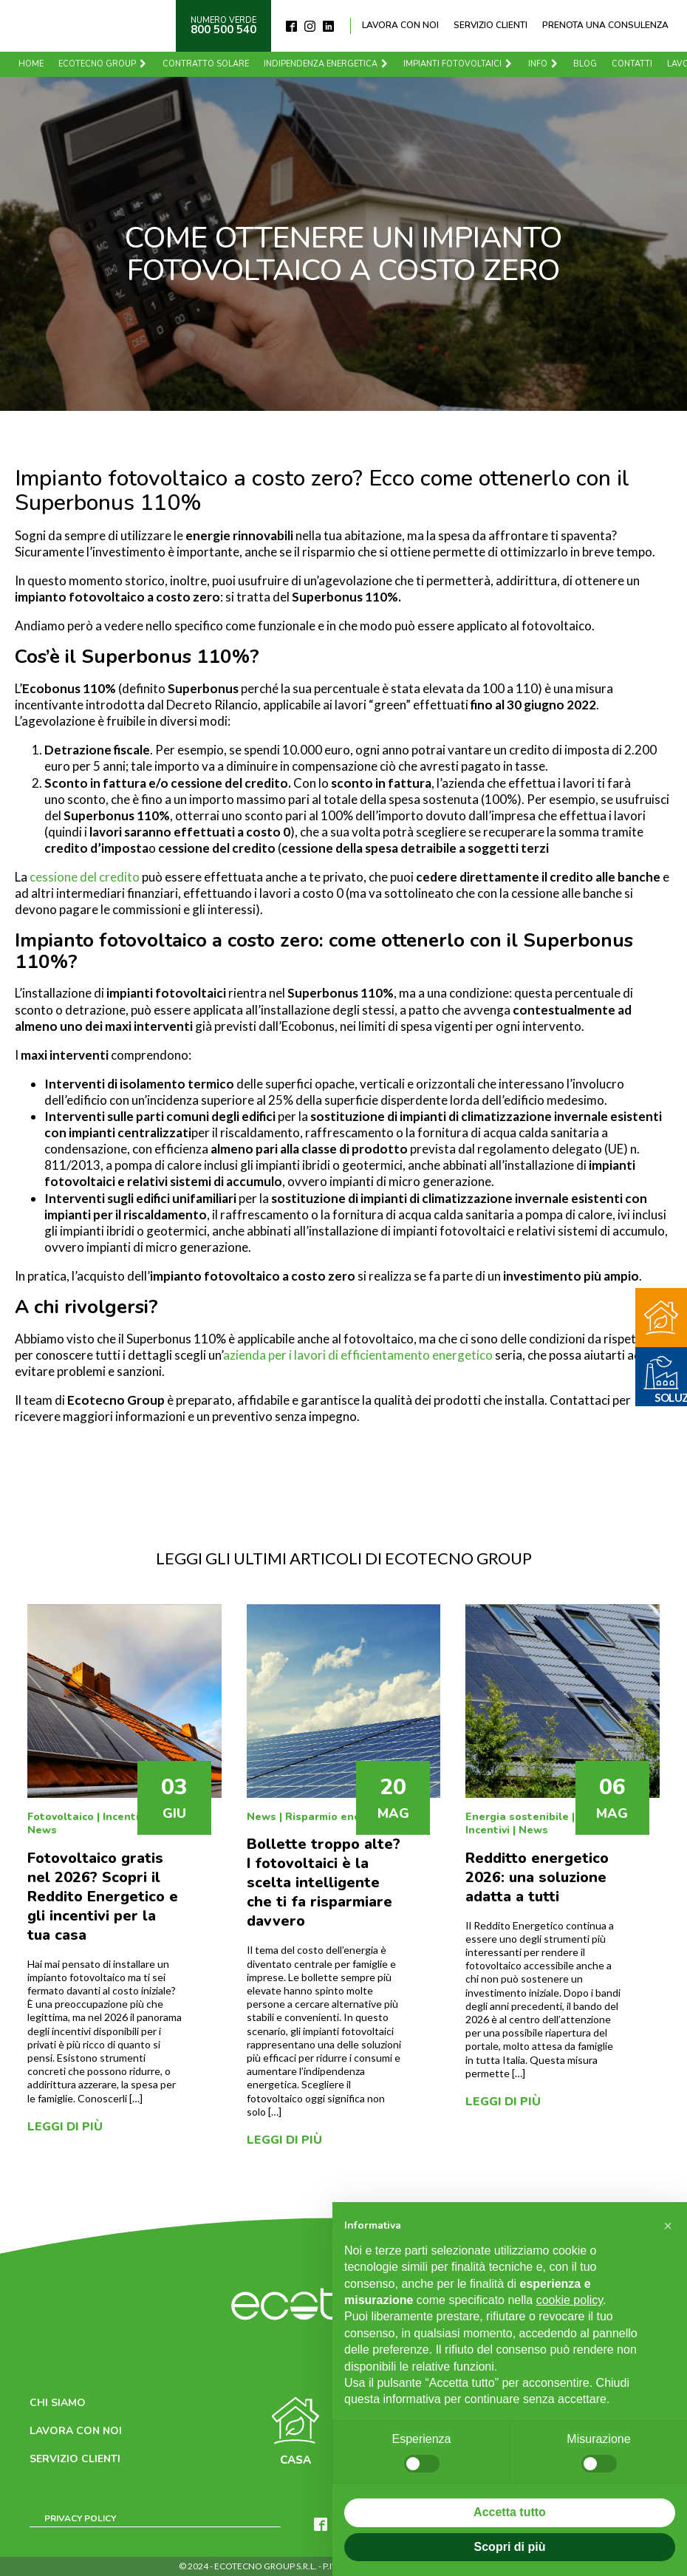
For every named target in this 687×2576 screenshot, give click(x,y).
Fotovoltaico (60, 1817)
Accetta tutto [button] (510, 2512)
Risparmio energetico (341, 1817)
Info (547, 63)
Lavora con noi (400, 25)
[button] (668, 2226)
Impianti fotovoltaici (462, 63)
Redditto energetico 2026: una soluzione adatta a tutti (537, 1877)
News (42, 1830)
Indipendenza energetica (330, 63)
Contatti (635, 63)
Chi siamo (58, 2403)
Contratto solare (209, 63)
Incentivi (125, 1817)
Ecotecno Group (106, 63)
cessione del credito (85, 877)
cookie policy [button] (569, 2300)
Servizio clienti (490, 25)
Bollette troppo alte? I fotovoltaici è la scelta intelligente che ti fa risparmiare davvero (323, 1882)
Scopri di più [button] (510, 2547)
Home (34, 63)
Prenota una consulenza (605, 25)
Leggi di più (65, 2127)
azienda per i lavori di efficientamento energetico (358, 1355)
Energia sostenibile (517, 1817)
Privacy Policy (80, 2518)
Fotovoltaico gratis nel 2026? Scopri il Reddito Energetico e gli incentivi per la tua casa (102, 1896)
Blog (589, 63)
